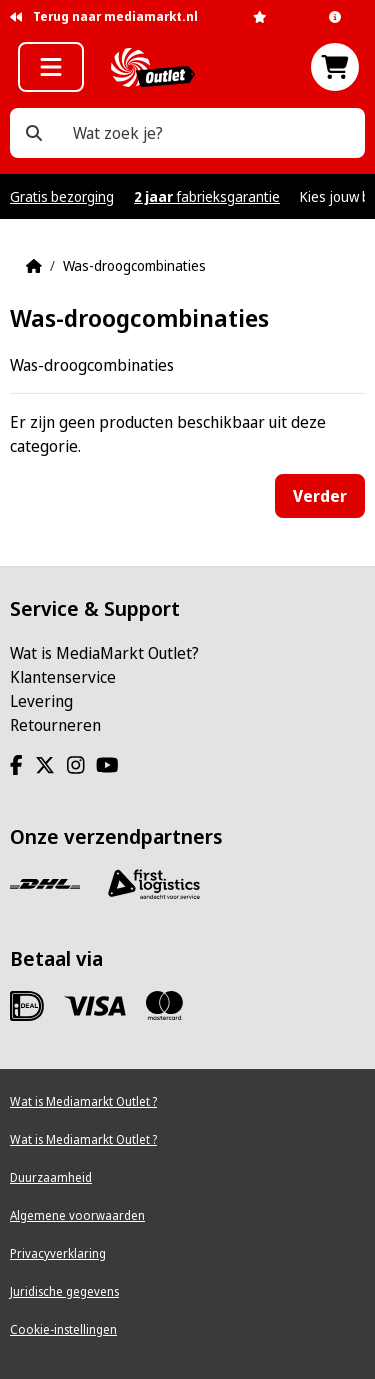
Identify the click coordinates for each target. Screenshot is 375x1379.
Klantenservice (63, 677)
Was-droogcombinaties (134, 265)
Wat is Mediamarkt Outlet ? (83, 1101)
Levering (41, 701)
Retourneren (55, 725)
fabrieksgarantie (207, 196)
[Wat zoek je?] (34, 133)
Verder (320, 496)
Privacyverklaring (58, 1253)
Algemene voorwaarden (77, 1215)
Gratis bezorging (62, 196)
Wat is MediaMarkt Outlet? (104, 653)
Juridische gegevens (64, 1291)
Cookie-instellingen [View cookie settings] (63, 1329)
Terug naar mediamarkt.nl (104, 16)
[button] (51, 67)
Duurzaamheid (51, 1177)
